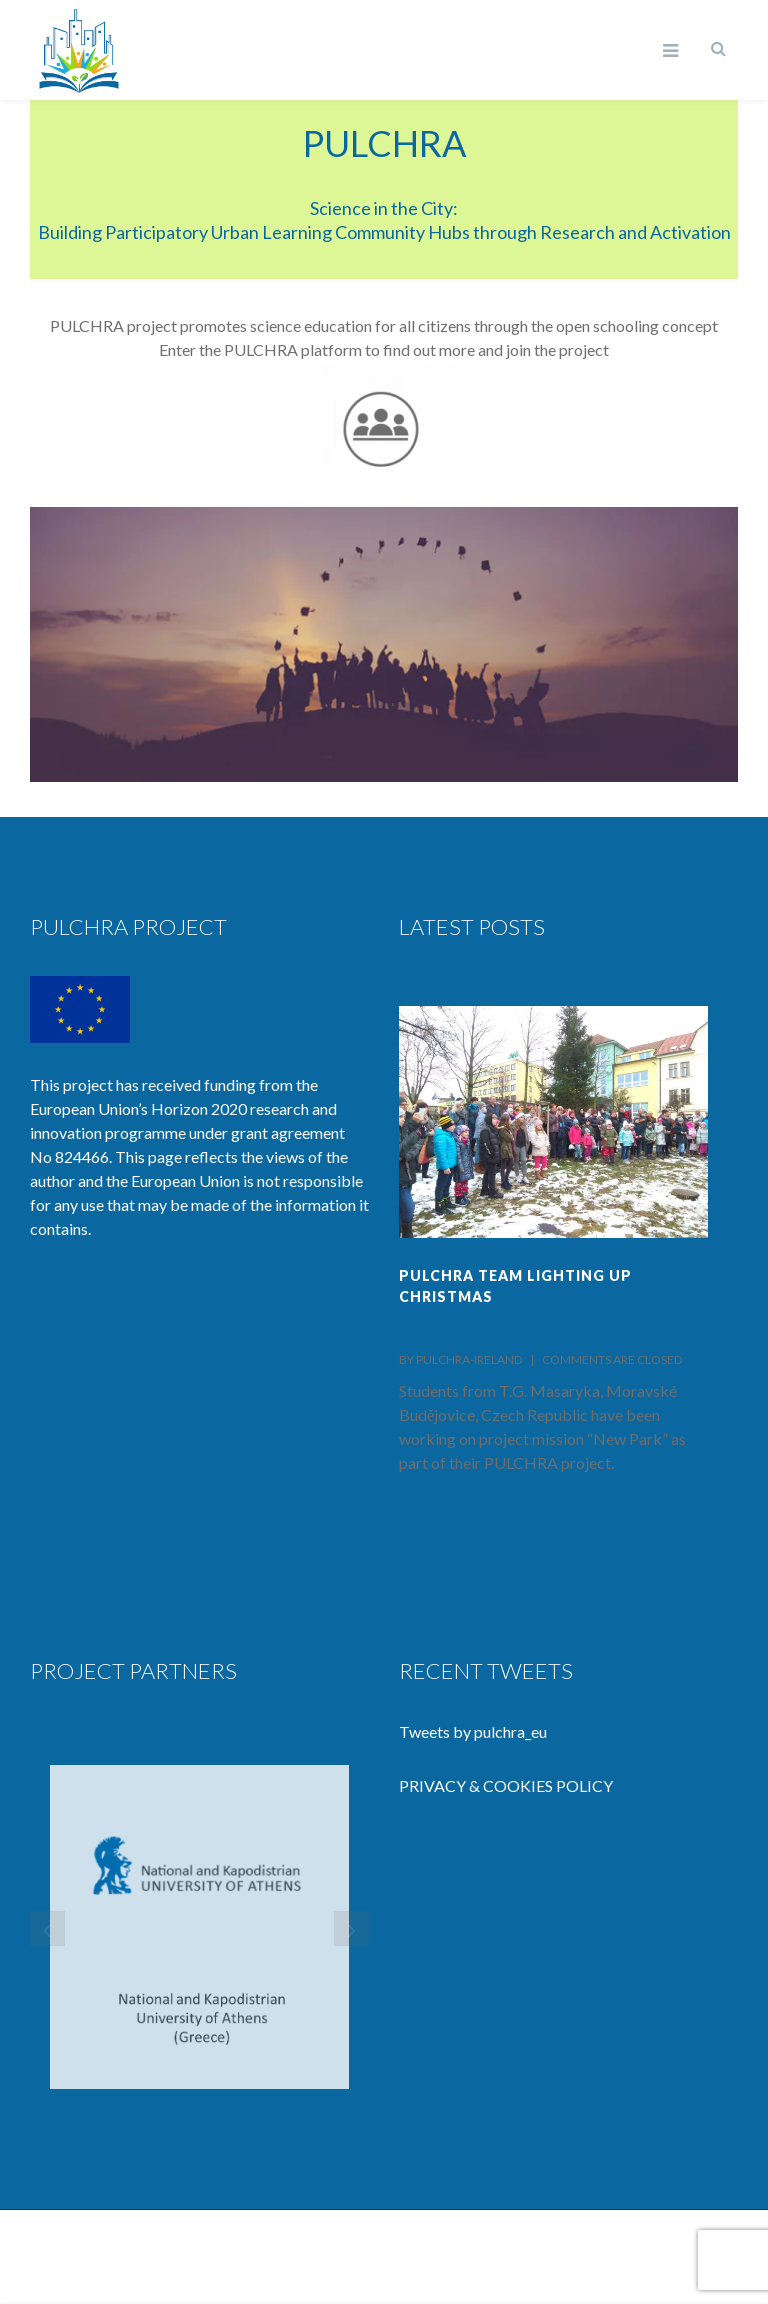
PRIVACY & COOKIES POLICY (506, 1785)
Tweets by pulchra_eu (473, 1731)
